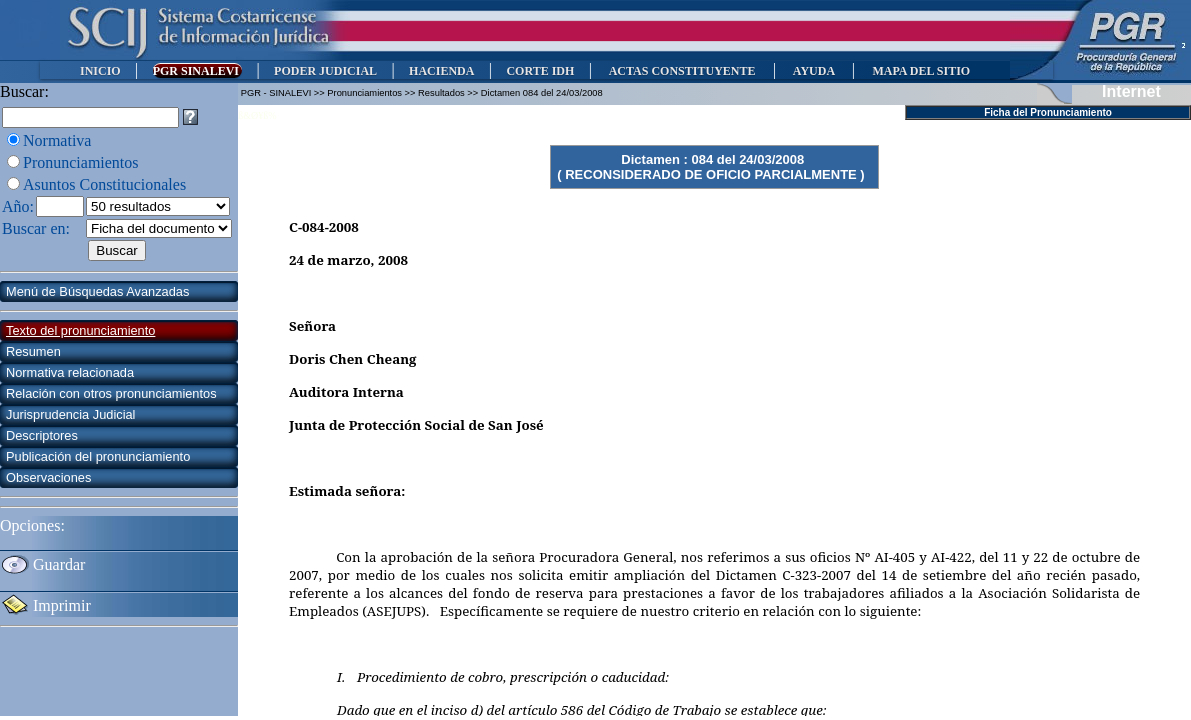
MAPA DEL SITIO (921, 71)
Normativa (57, 140)
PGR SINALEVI (197, 71)
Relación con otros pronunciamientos (111, 393)
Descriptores (42, 435)
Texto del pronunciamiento (80, 330)
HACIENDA (441, 71)
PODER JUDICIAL (325, 71)
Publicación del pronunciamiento (98, 456)
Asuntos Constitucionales (104, 184)
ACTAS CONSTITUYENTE (682, 71)
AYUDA (813, 71)
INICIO (100, 71)
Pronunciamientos (81, 162)
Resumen (33, 351)
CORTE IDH (540, 71)
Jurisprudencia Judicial (70, 414)
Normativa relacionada (70, 372)
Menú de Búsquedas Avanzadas (97, 291)
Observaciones (48, 477)
